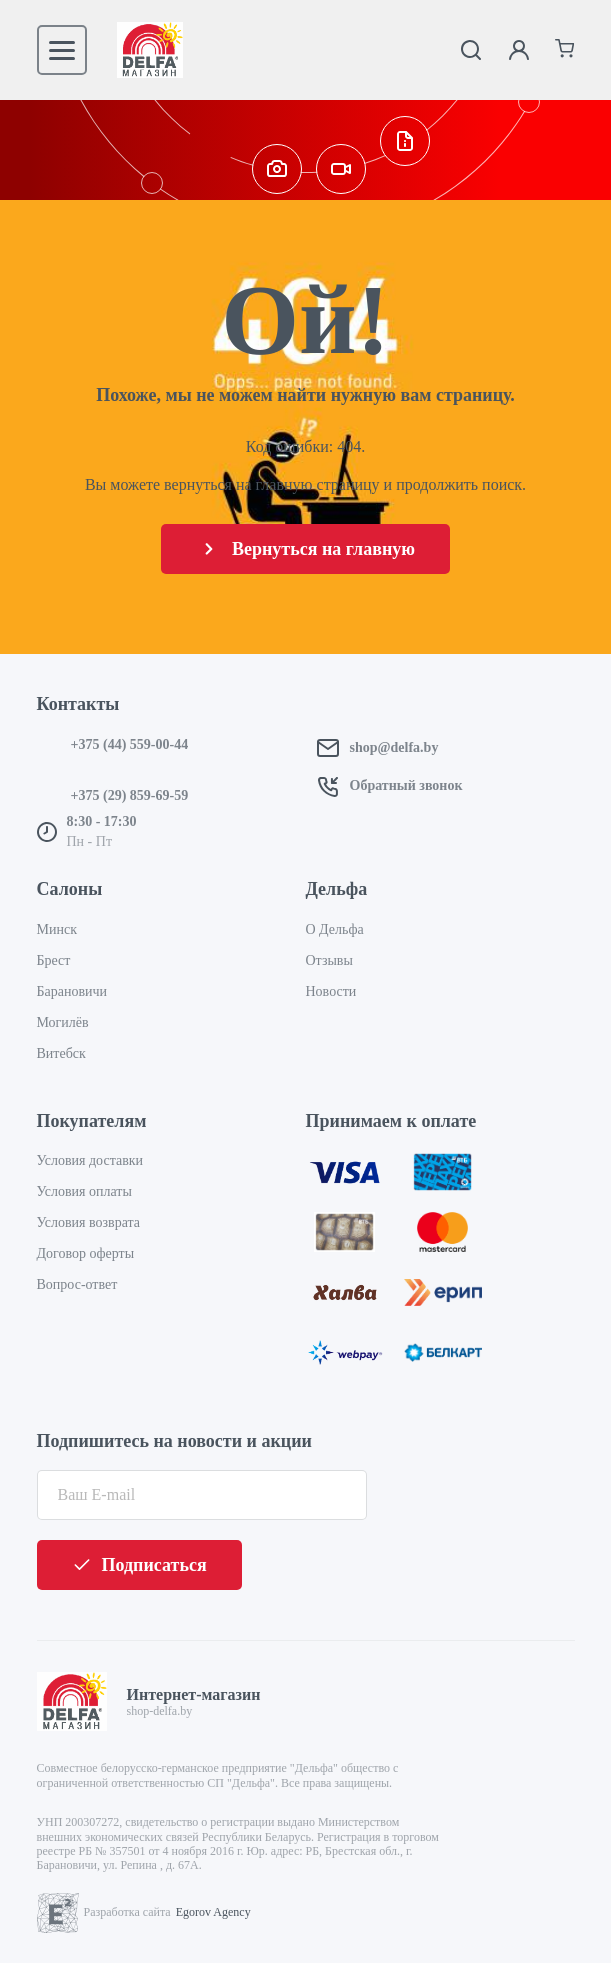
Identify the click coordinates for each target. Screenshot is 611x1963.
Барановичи (72, 991)
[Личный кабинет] (519, 50)
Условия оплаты (84, 1191)
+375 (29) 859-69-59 (130, 795)
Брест (54, 960)
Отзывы (329, 960)
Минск (57, 929)
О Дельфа (335, 929)
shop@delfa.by (394, 747)
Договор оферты (86, 1253)
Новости (331, 991)
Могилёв (63, 1022)
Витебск (61, 1053)
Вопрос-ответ (77, 1284)
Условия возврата (88, 1222)
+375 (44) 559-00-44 (130, 744)
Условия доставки (90, 1160)
